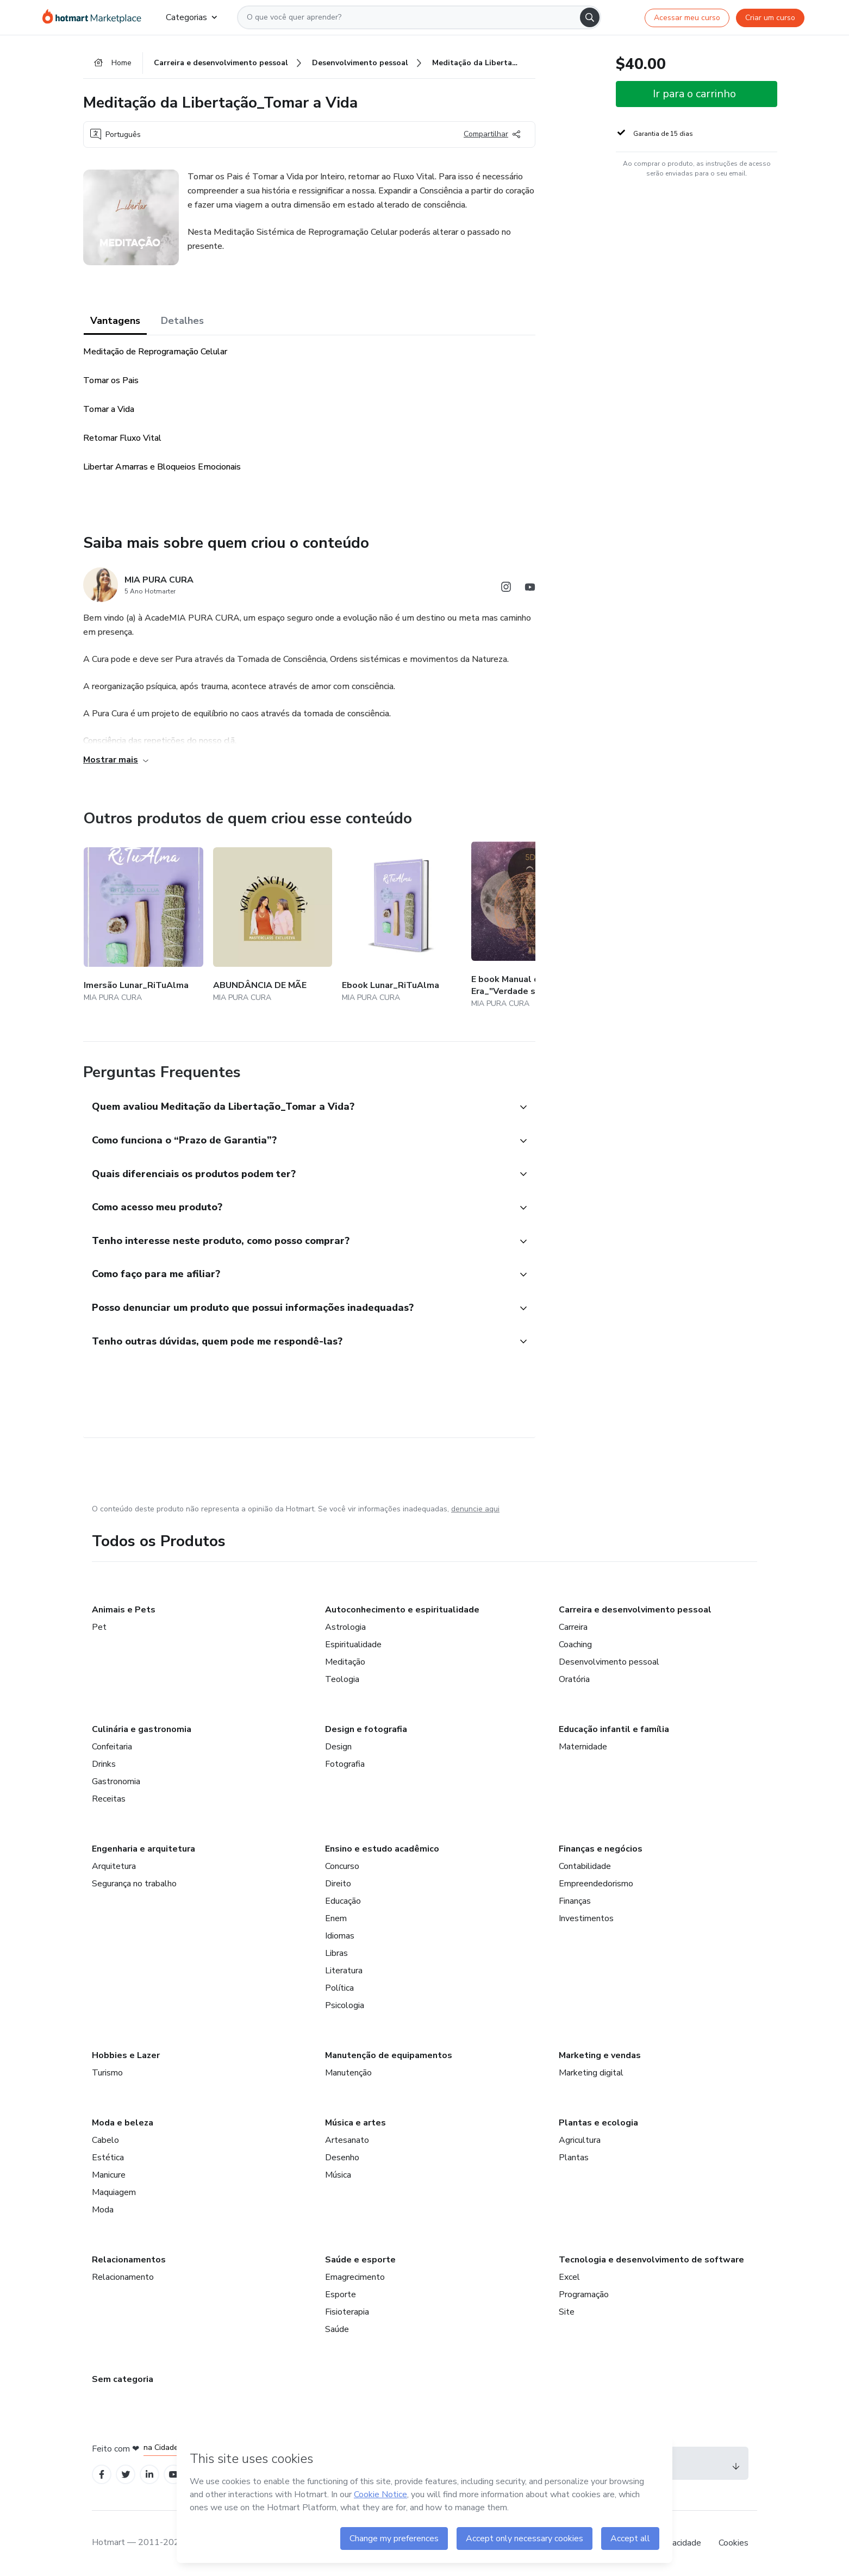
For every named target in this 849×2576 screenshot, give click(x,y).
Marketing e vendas (600, 2055)
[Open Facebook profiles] (101, 2474)
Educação (343, 1901)
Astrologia (345, 1627)
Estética (108, 2158)
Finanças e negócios (600, 1849)
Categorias (191, 17)
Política (339, 1988)
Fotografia (345, 1764)
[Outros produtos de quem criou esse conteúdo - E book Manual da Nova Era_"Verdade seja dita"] (531, 925)
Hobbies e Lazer (126, 2055)
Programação (584, 2294)
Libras (336, 1953)
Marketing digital (591, 2073)
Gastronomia (116, 1781)
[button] (297, 1108)
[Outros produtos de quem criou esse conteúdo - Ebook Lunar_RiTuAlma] (401, 925)
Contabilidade (585, 1866)
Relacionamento (123, 2277)
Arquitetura (114, 1866)
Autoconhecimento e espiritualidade (402, 1610)
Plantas (574, 2158)
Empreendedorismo (596, 1884)
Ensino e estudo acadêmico (382, 1849)
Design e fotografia (366, 1729)
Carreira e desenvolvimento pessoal (635, 1610)
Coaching (575, 1644)
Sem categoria (122, 2379)
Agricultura (580, 2140)
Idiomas (339, 1936)
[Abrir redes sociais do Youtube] (530, 589)
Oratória (574, 1679)
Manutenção (348, 2073)
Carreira (573, 1627)
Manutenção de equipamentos (388, 2055)
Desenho (342, 2158)
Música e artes (355, 2123)
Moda (103, 2210)
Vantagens (115, 320)
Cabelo (105, 2140)
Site (567, 2312)
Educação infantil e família (614, 1729)
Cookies (733, 2543)
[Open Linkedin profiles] (149, 2474)
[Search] (590, 17)
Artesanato (347, 2140)
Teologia (342, 1679)
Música (338, 2175)
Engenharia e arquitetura (143, 1849)
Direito (338, 1884)
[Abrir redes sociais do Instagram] (506, 589)
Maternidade (583, 1747)
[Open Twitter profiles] (125, 2474)
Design (338, 1747)
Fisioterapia (347, 2312)
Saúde (337, 2329)
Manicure (109, 2175)
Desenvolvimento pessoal (609, 1662)
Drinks (104, 1764)
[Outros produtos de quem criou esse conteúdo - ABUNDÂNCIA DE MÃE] (273, 925)
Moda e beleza (122, 2123)
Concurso (342, 1866)
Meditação (345, 1662)
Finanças (575, 1901)
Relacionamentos (129, 2260)
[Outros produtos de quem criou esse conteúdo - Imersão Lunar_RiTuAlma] (143, 925)
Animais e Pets (123, 1610)
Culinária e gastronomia (141, 1729)
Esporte (340, 2294)
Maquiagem (114, 2192)
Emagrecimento (355, 2277)
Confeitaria (112, 1747)
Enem (336, 1918)
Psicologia (344, 2005)
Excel (569, 2277)
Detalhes (182, 320)
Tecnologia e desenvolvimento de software (651, 2260)
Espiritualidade (353, 1644)
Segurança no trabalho (134, 1884)
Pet (99, 1627)
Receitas (109, 1799)
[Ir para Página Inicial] (95, 17)
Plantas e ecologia (598, 2123)
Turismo (107, 2073)
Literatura (344, 1971)
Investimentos (586, 1918)
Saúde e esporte (360, 2260)
